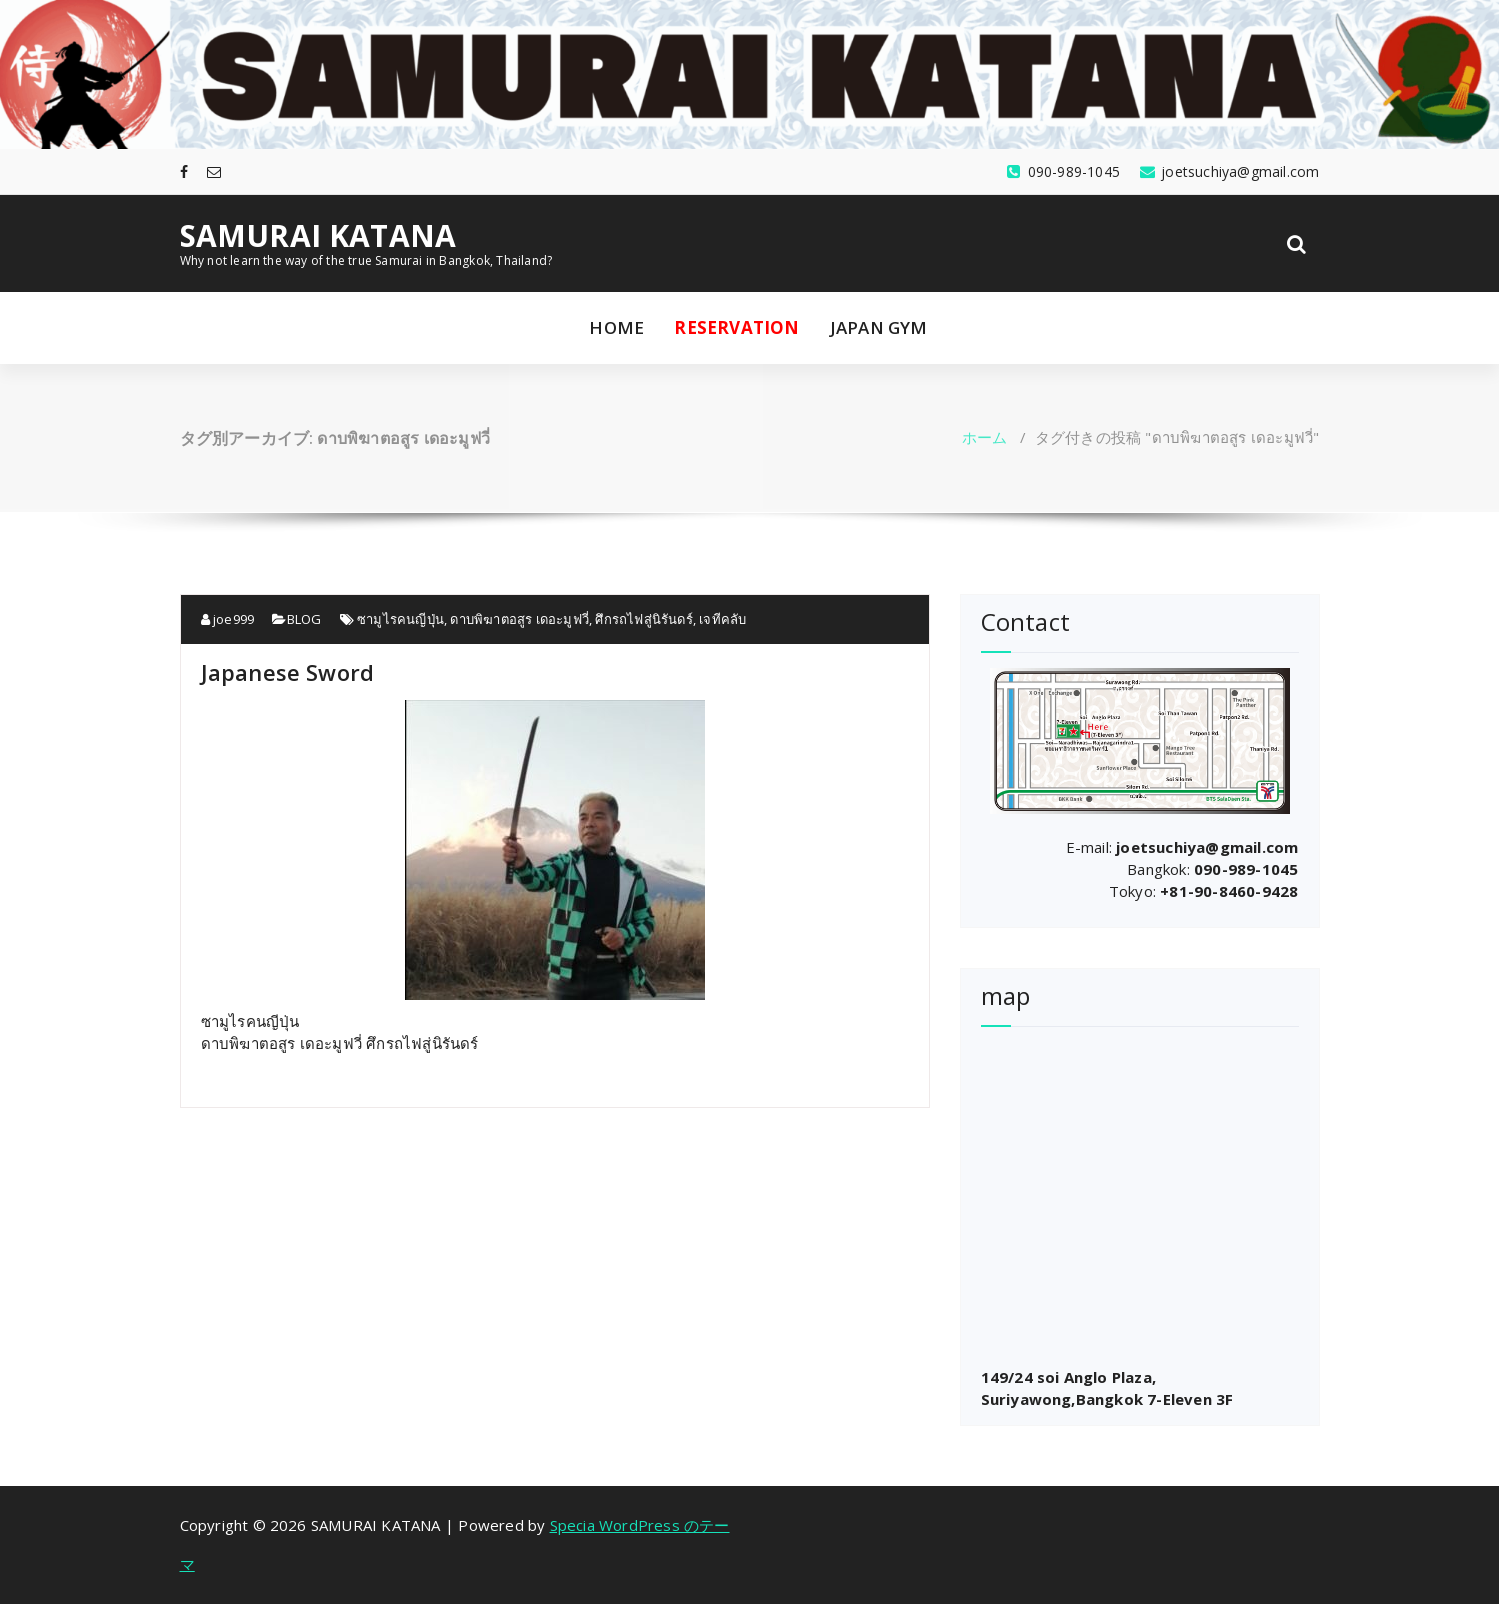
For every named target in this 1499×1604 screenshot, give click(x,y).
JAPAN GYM (879, 327)
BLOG (304, 619)
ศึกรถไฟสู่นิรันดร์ (643, 619)
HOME (616, 327)
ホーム (985, 437)
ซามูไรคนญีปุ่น (400, 619)
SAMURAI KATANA (318, 236)
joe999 (228, 619)
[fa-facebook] (184, 171)
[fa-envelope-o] (214, 171)
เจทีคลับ (722, 619)
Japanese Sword (288, 672)
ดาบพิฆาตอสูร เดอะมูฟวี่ (519, 619)
